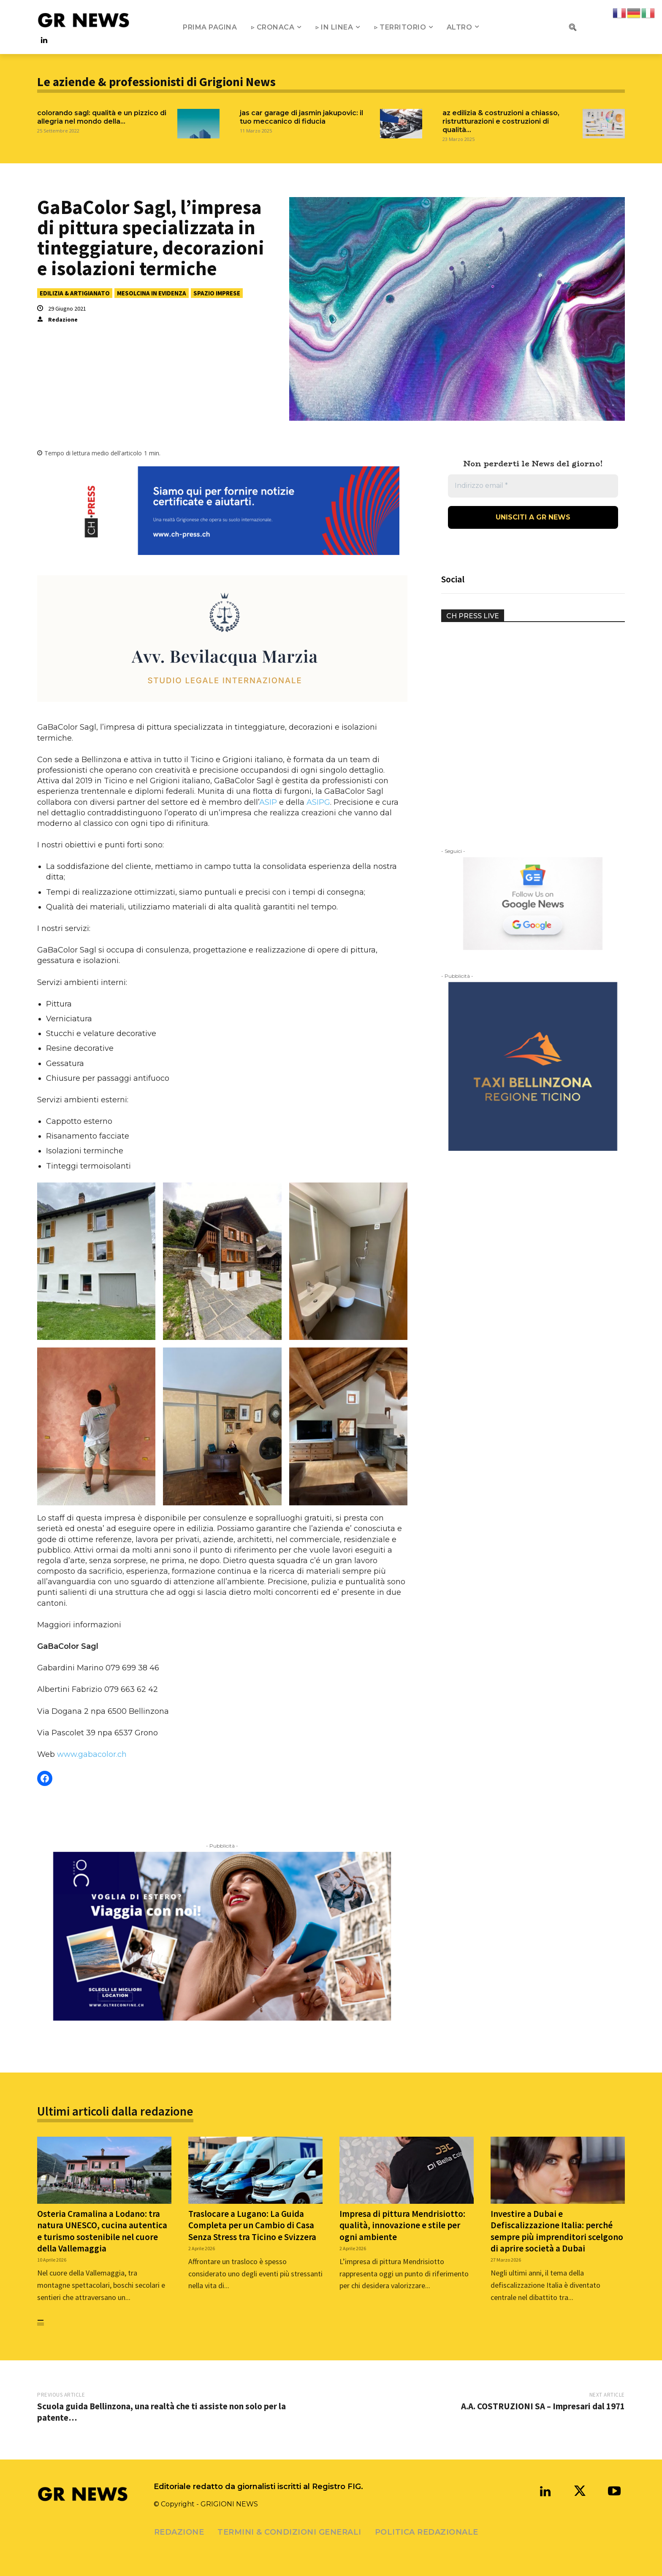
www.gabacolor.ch (92, 1754)
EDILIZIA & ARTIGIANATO (74, 293)
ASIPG (318, 801)
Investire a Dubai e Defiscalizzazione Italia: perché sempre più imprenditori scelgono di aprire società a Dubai (557, 2231)
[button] (572, 27)
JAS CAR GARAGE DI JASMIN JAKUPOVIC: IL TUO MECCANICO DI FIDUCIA (301, 117)
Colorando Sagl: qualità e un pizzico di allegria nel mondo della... (101, 117)
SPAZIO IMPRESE (217, 293)
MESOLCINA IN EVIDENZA (151, 293)
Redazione (63, 319)
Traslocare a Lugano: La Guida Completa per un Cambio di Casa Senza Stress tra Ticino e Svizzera (252, 2225)
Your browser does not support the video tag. (504, 664)
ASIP (268, 801)
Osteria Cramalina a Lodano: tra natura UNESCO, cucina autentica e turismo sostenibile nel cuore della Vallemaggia (102, 2231)
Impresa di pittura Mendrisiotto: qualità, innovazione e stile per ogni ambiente (402, 2225)
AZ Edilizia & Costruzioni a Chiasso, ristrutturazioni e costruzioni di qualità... (500, 121)
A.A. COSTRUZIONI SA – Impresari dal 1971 (543, 2406)
